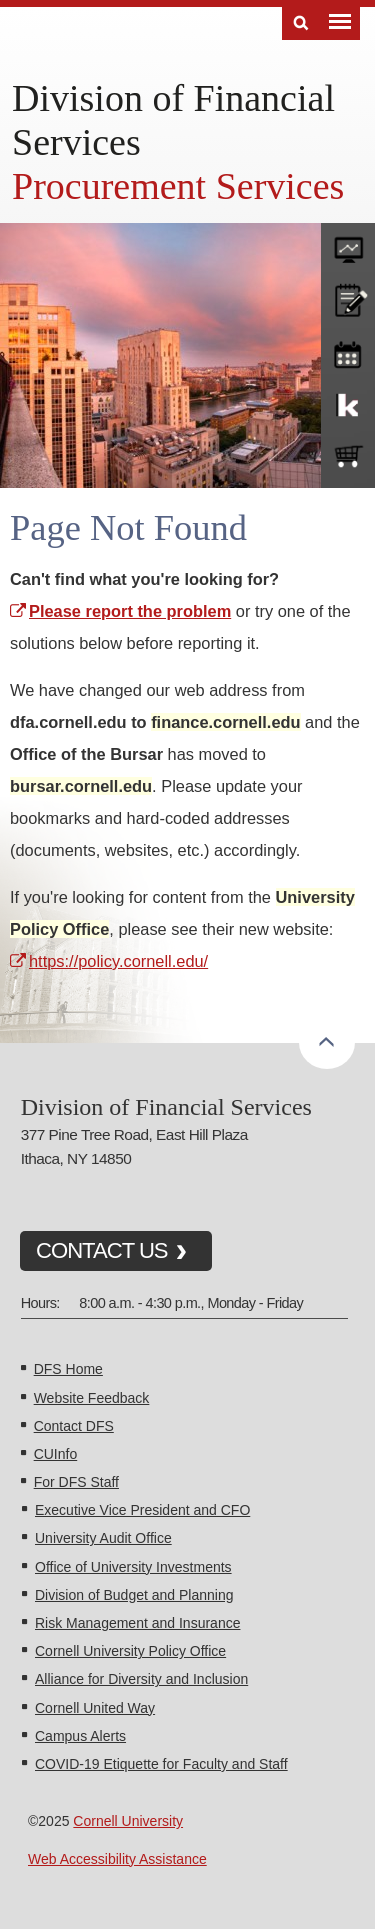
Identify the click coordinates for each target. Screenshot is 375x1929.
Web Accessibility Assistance (117, 1859)
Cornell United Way (95, 1708)
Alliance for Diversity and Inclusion (141, 1679)
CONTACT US (102, 1250)
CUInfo (56, 1454)
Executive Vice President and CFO (142, 1510)
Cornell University (128, 1821)
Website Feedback (92, 1398)
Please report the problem (130, 611)
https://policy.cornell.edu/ (118, 961)
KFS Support (348, 404)
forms (348, 245)
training (348, 351)
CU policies (348, 298)
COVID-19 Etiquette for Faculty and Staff (161, 1764)
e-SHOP (348, 457)
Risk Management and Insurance (137, 1623)
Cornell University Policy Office (130, 1651)
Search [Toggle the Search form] (301, 23)
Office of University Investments (133, 1567)
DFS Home (68, 1369)
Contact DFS (74, 1426)
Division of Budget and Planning (134, 1595)
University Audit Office (103, 1538)
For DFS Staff (76, 1482)
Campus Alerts (80, 1736)
